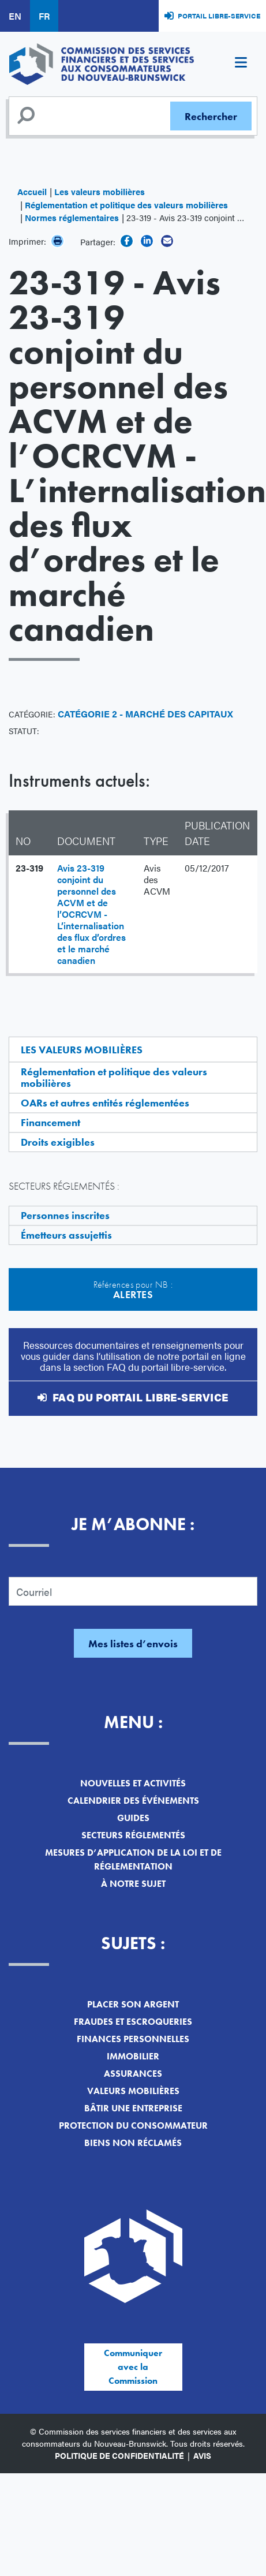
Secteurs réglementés (133, 1835)
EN (15, 16)
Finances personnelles (133, 2039)
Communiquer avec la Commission (133, 2367)
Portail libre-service (219, 15)
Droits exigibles (58, 1142)
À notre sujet (133, 1884)
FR (44, 16)
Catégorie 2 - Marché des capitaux (145, 713)
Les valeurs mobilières (99, 191)
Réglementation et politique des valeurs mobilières (126, 205)
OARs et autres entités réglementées (105, 1102)
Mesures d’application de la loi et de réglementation (133, 1859)
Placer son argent (133, 2004)
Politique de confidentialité (119, 2455)
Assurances (133, 2073)
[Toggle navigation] (240, 64)
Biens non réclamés (133, 2143)
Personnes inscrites (65, 1215)
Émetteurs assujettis (66, 1235)
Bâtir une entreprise (133, 2108)
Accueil (32, 191)
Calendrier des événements (133, 1800)
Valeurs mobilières (133, 2091)
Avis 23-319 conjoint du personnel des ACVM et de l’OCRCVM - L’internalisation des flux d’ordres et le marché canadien (91, 914)
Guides (133, 1818)
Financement (50, 1122)
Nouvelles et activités (133, 1783)
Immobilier (133, 2056)
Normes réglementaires (72, 217)
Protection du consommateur (133, 2125)
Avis (202, 2455)
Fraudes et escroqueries (133, 2022)
